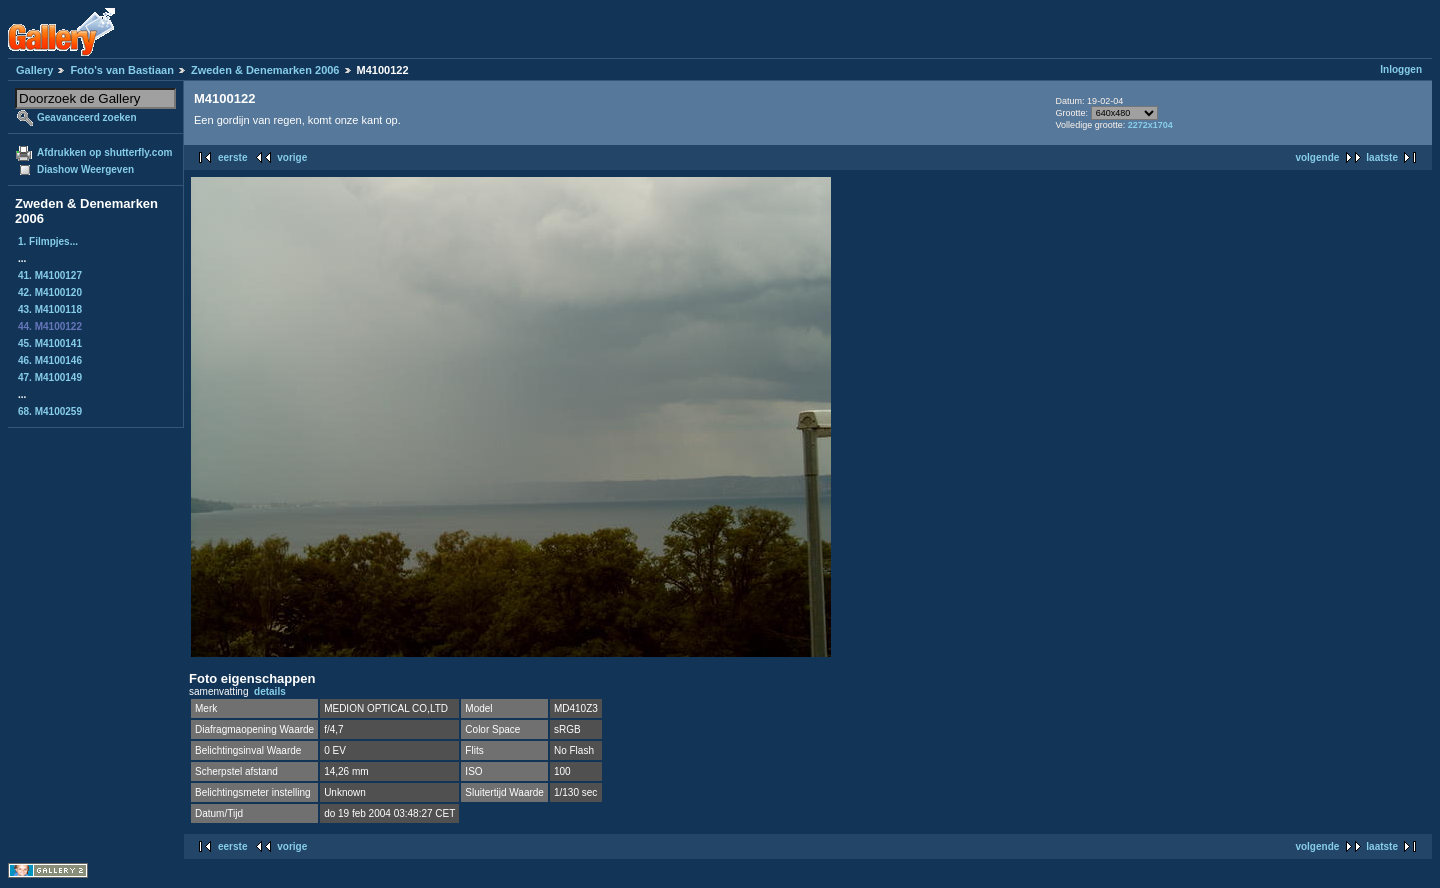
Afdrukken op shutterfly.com (104, 152)
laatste (1382, 157)
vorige (292, 157)
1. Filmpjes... (48, 241)
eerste (232, 157)
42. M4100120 (50, 292)
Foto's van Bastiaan (121, 70)
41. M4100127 (50, 275)
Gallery (34, 70)
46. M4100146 (50, 360)
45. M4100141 (50, 343)
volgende (1317, 157)
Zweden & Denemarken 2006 (265, 70)
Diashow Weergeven (85, 169)
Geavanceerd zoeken (87, 117)
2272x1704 (1150, 125)
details (270, 691)
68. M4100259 (50, 411)
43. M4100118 (50, 309)
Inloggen (1401, 69)
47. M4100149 (50, 377)
